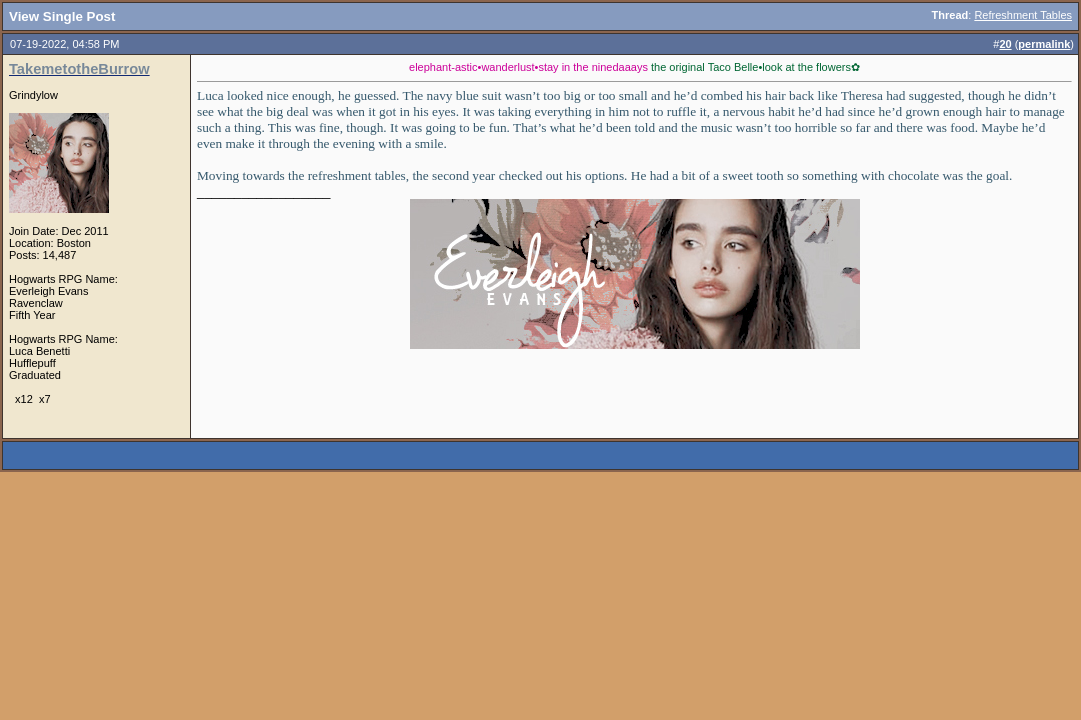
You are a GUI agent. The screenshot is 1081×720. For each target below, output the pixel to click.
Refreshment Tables (1023, 15)
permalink (1044, 44)
